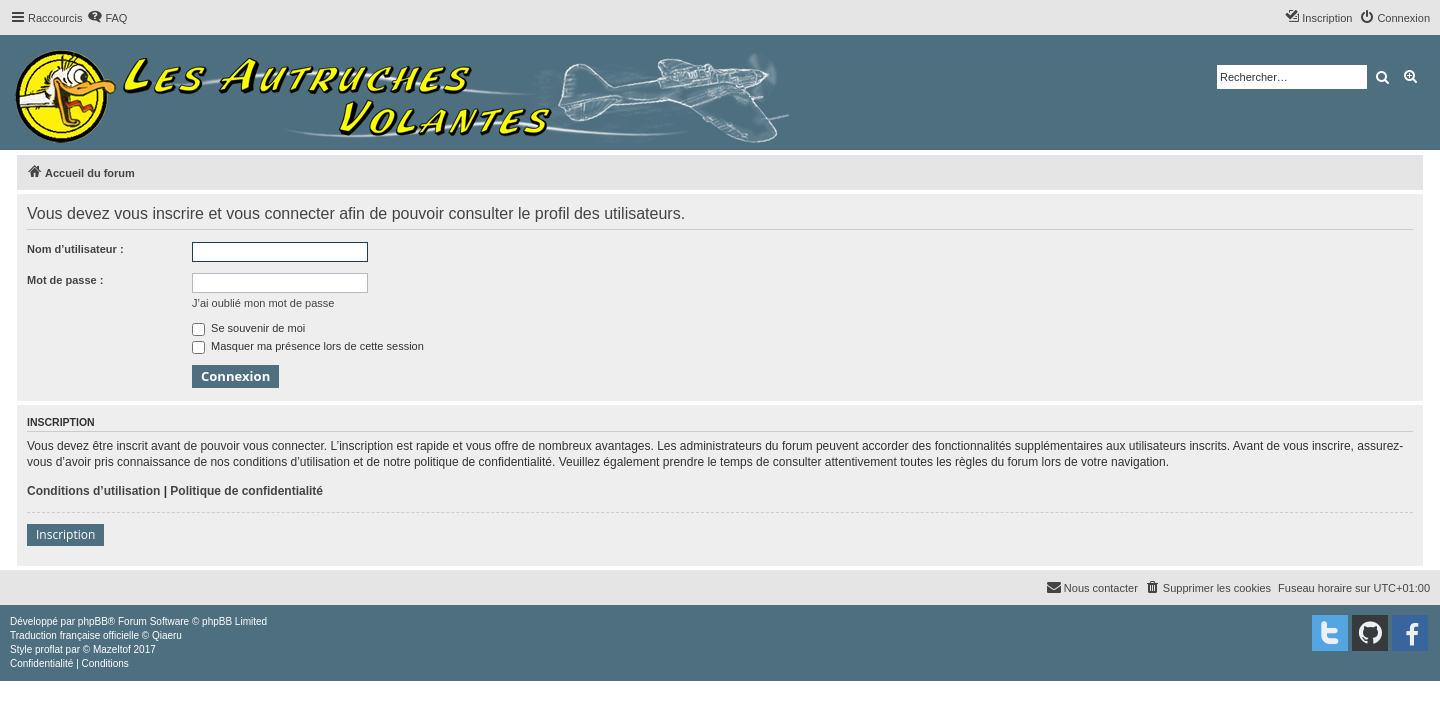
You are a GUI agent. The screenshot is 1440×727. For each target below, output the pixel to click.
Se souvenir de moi (248, 328)
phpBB (93, 621)
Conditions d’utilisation (93, 491)
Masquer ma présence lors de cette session (308, 346)
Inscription (65, 534)
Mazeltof (112, 649)
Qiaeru (167, 635)
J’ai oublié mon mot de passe (263, 303)
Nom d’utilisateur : (75, 249)
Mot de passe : (65, 280)
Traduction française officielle (74, 635)
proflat (49, 649)
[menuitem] (107, 18)
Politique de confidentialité (246, 491)
